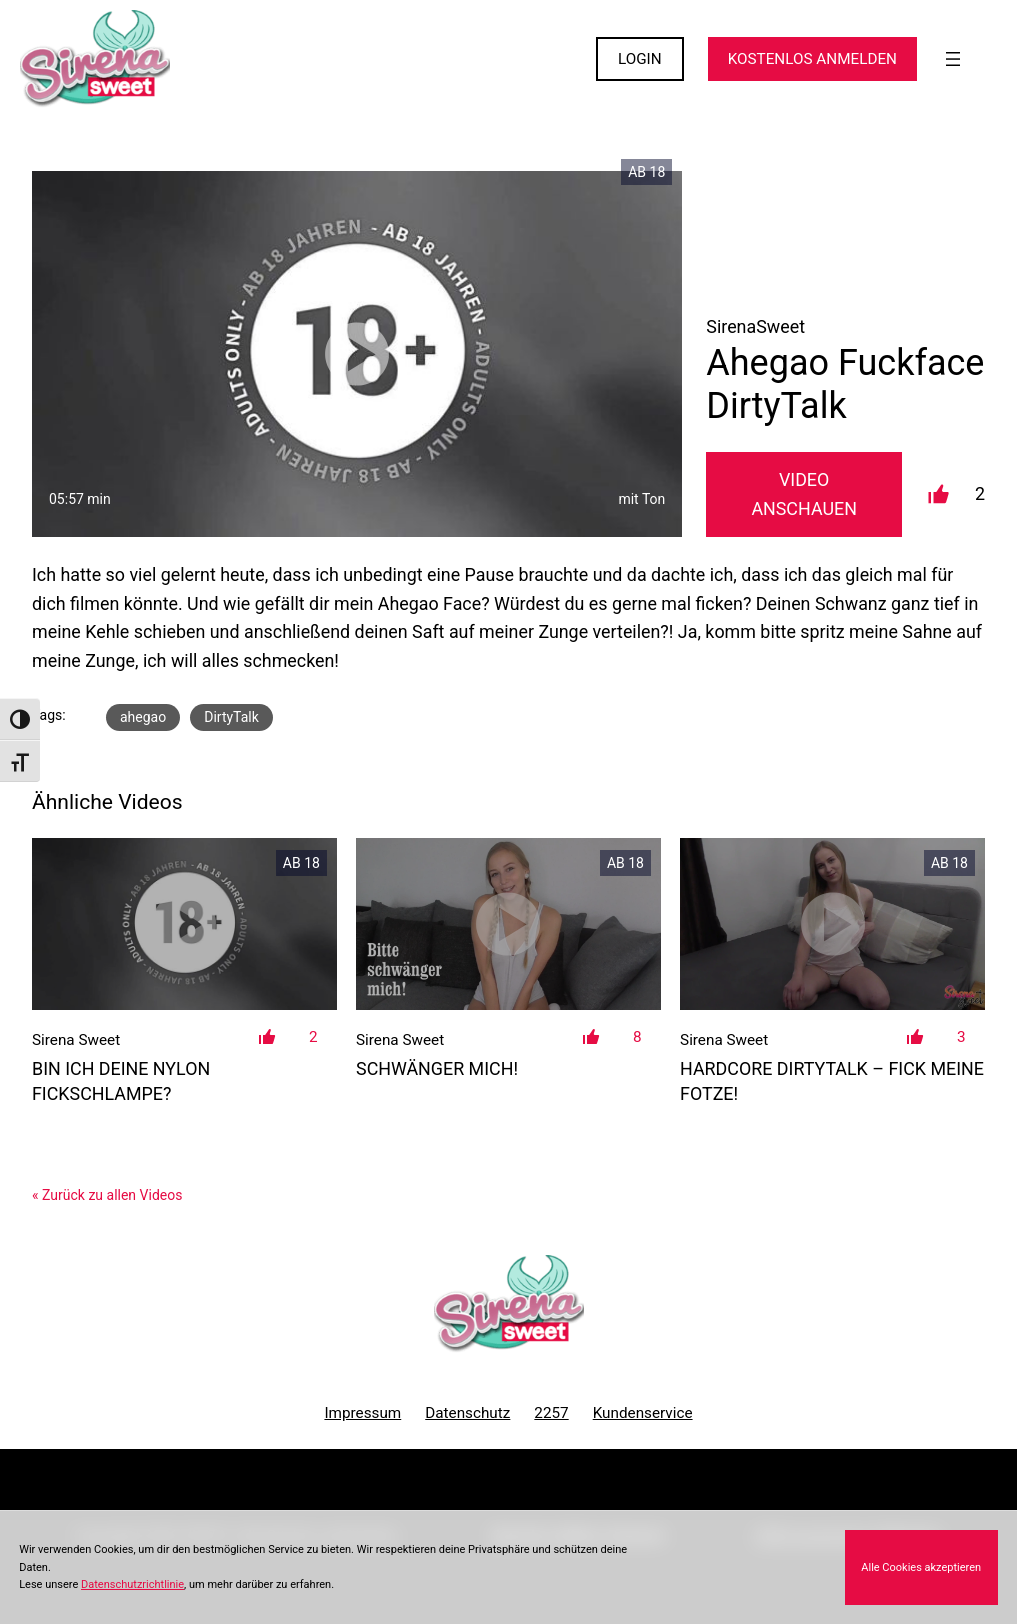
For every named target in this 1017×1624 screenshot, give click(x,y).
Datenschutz (467, 1413)
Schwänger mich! (437, 1068)
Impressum (362, 1413)
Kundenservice (643, 1413)
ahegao (143, 717)
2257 (551, 1413)
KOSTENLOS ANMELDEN (812, 59)
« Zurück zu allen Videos (107, 1195)
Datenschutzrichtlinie (132, 1584)
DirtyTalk (231, 717)
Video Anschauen (804, 494)
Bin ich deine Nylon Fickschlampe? (121, 1081)
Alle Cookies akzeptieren (921, 1567)
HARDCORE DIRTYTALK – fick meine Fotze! (832, 1081)
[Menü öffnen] (953, 59)
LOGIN (640, 59)
